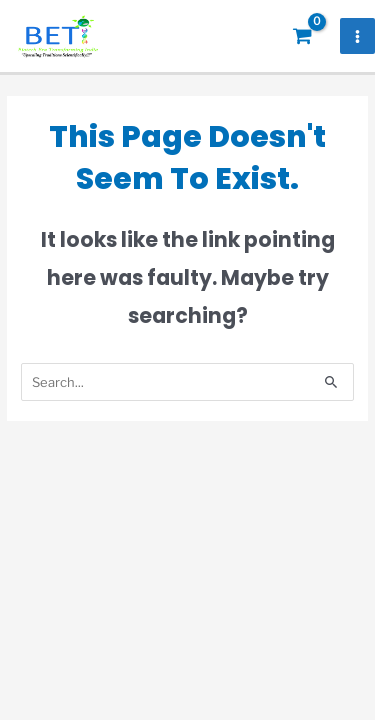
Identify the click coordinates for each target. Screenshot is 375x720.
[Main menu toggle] (358, 36)
